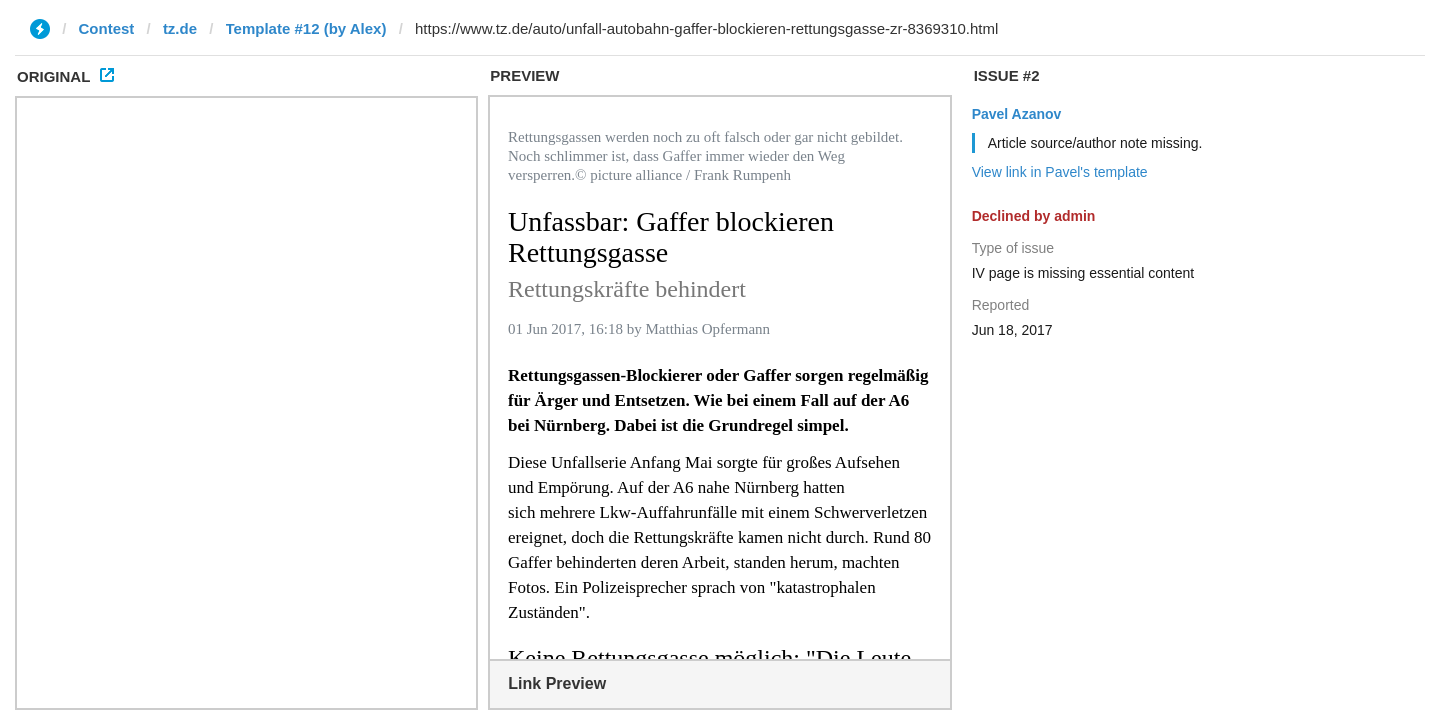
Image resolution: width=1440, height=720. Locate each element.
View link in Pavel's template (1060, 172)
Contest (107, 28)
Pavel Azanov (1017, 114)
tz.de (180, 28)
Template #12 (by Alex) (306, 28)
